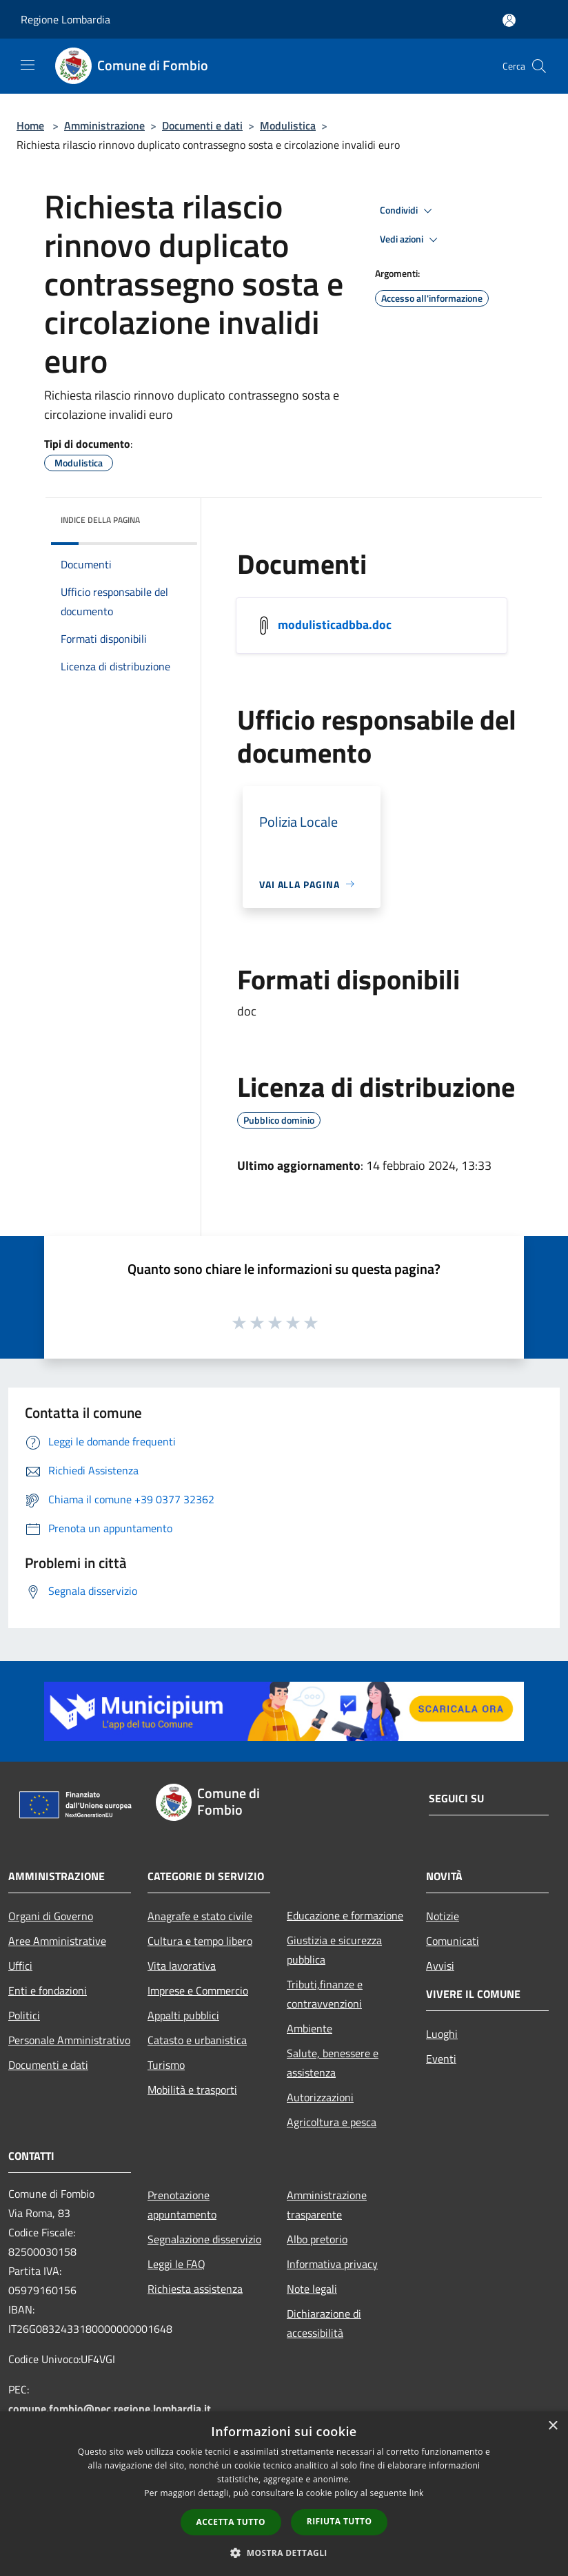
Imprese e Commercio (198, 1990)
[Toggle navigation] (27, 64)
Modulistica (288, 125)
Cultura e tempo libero (200, 1941)
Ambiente (309, 2028)
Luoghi (442, 2034)
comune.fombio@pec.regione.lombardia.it (109, 2408)
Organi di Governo (50, 1916)
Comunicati (452, 1941)
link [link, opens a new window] (416, 2493)
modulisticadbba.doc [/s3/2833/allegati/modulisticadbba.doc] (335, 624)
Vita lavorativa (182, 1965)
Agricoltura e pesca (331, 2122)
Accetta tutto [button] (230, 2522)
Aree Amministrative (57, 1941)
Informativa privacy (332, 2264)
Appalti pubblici (183, 2015)
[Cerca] (539, 66)
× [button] (552, 2426)
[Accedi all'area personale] (509, 20)
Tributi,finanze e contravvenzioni (325, 1994)
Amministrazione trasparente (327, 2205)
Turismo (166, 2065)
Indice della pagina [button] (100, 519)
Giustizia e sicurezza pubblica (334, 1950)
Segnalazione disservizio (204, 2239)
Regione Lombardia (65, 19)
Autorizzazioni (320, 2097)
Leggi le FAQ (176, 2264)
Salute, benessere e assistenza (332, 2063)
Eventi (441, 2058)
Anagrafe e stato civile (200, 1916)
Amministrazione (104, 125)
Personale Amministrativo (69, 2040)
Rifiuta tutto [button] (339, 2521)
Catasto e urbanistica (197, 2040)
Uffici (20, 1965)
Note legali (312, 2288)
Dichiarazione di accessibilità (324, 2323)
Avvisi (440, 1965)
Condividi (408, 211)
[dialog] (284, 2493)
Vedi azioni (411, 239)
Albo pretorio (317, 2239)
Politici (24, 2015)
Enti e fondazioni (47, 1990)
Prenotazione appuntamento (182, 2205)
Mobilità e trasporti (192, 2089)
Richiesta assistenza (195, 2288)
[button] (284, 2552)
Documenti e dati (202, 125)
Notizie (442, 1916)
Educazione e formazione (345, 1915)
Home (30, 125)
